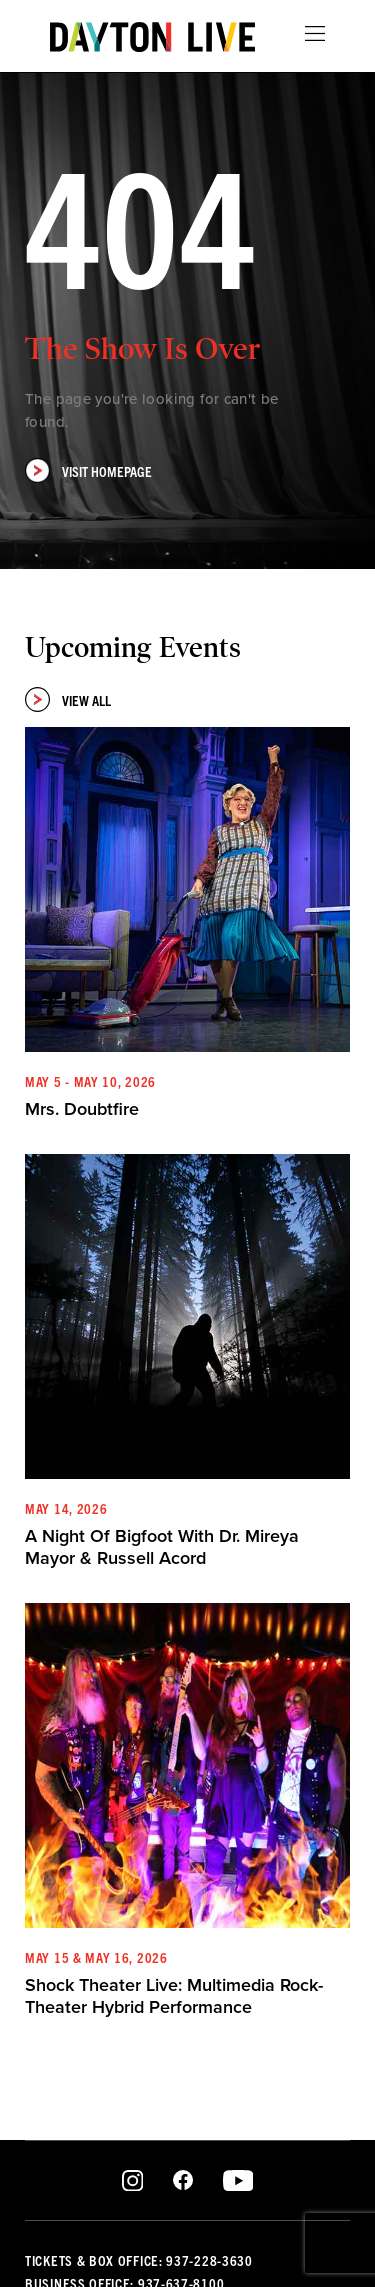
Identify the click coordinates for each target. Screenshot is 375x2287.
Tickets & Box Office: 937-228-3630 (139, 2260)
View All (68, 699)
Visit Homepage (88, 470)
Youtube (237, 2181)
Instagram (132, 2181)
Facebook (183, 2181)
